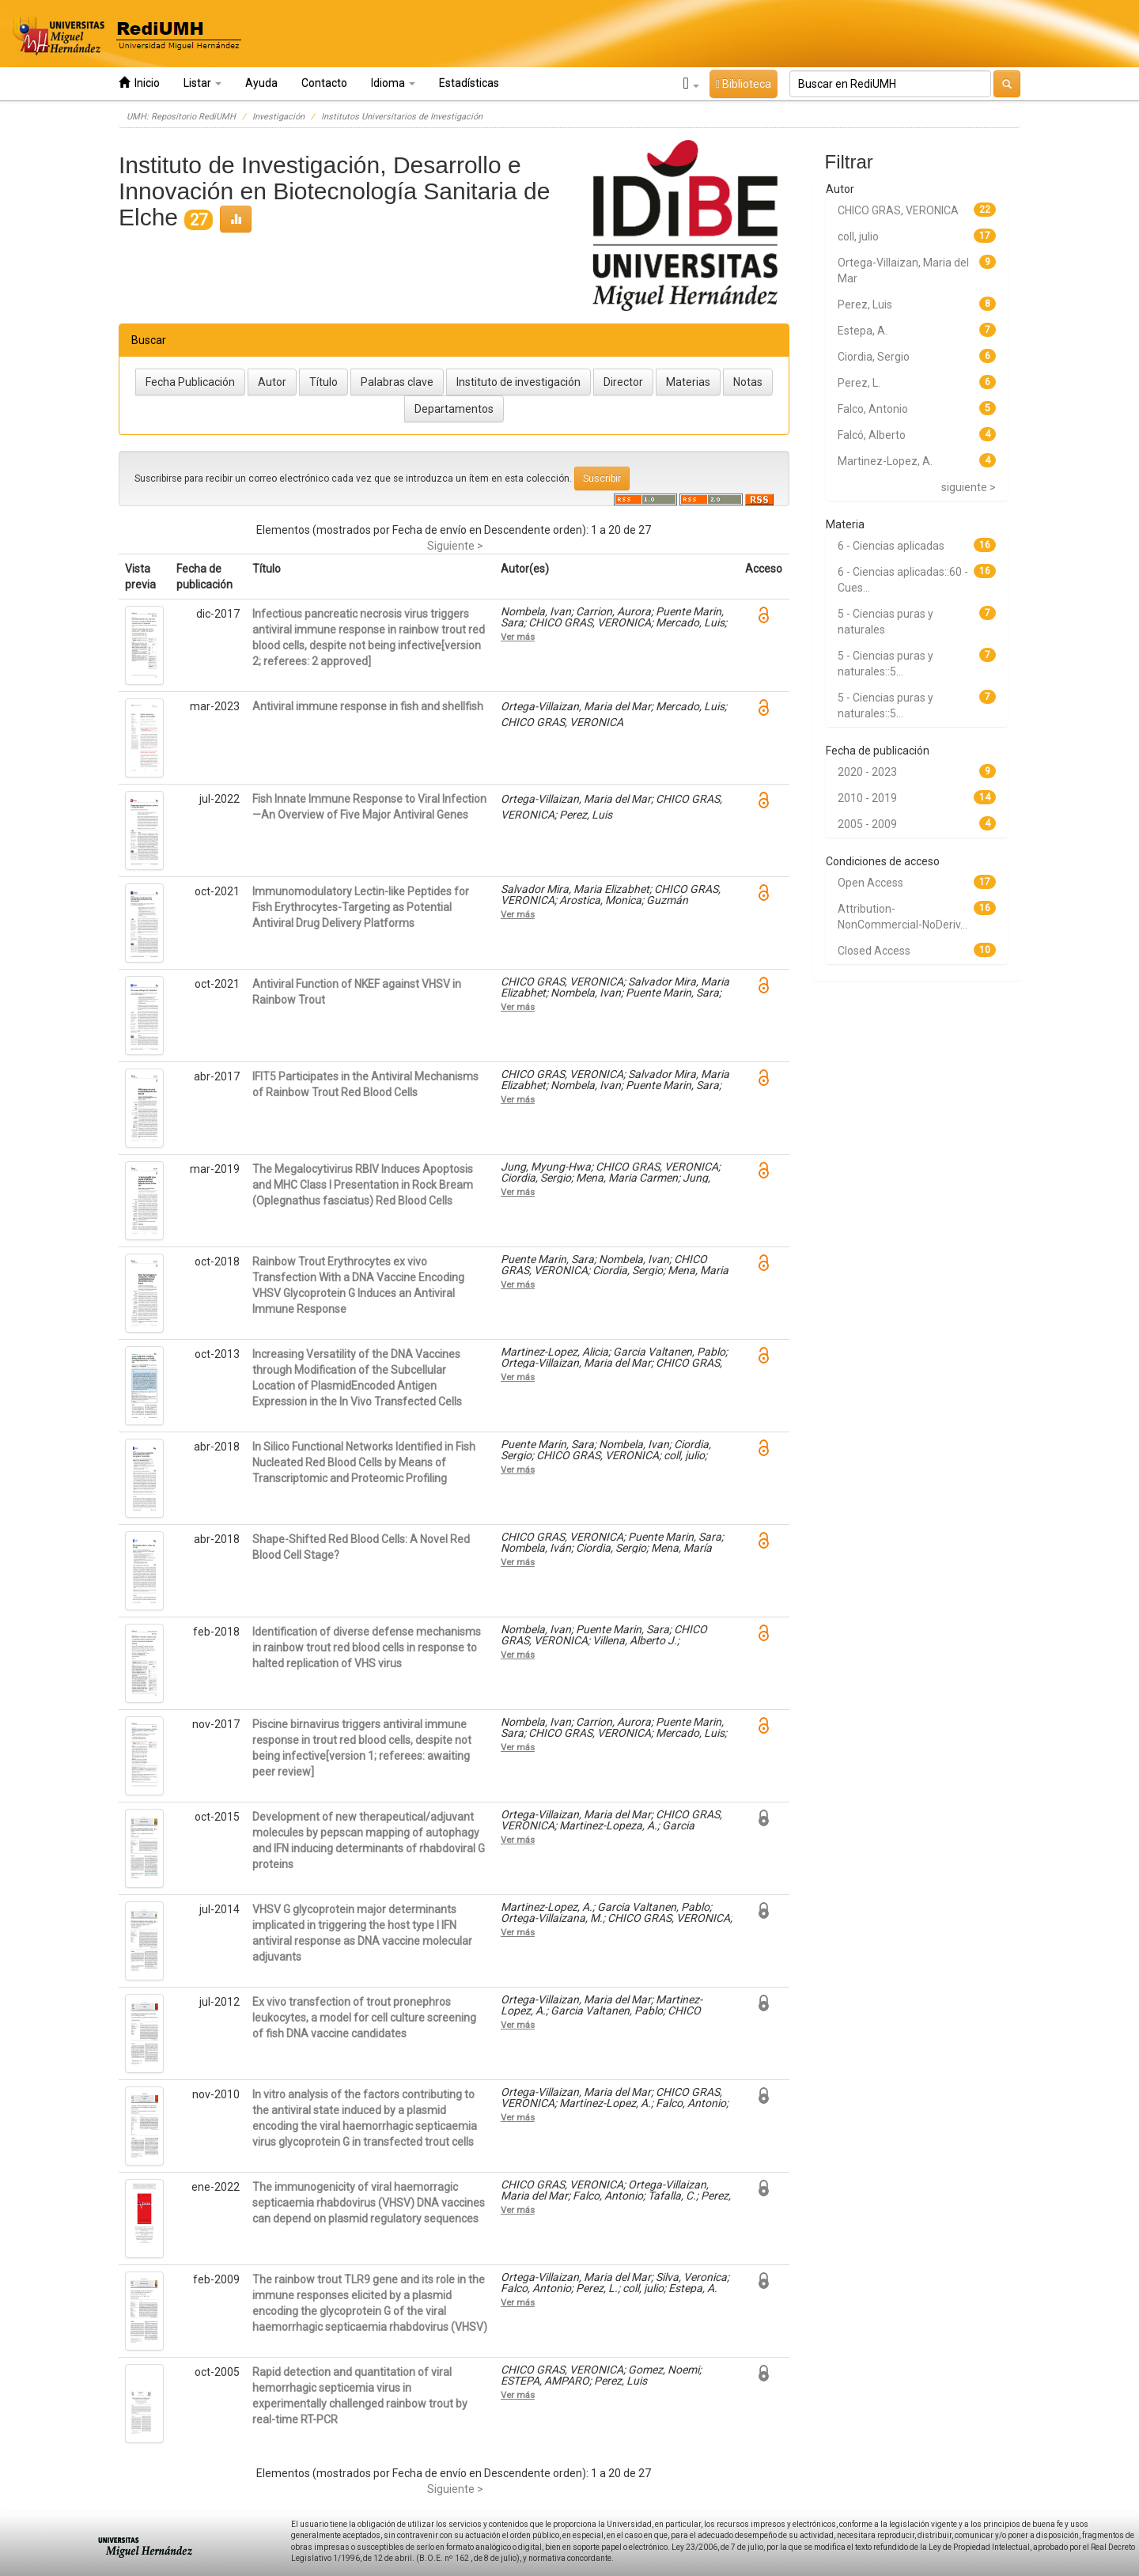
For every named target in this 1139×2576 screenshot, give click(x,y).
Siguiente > (455, 545)
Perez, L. (859, 382)
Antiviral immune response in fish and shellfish (367, 706)
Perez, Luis (865, 304)
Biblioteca (743, 84)
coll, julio (858, 236)
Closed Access (874, 950)
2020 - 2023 (867, 772)
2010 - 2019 (867, 798)
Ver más (518, 636)
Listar (202, 83)
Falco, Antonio (873, 409)
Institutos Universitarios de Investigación (401, 117)
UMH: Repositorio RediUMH (181, 117)
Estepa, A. (862, 330)
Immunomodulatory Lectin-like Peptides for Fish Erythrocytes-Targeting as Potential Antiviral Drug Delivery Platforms (360, 907)
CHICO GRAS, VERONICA (898, 210)
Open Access (870, 882)
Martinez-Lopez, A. (885, 461)
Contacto (324, 83)
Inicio (139, 82)
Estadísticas (469, 83)
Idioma (393, 83)
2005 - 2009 (867, 824)
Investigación (278, 117)
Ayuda (261, 83)
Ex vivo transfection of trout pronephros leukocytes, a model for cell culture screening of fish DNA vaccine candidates (364, 2017)
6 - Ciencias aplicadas (891, 545)
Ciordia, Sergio (874, 356)
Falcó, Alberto (872, 435)
